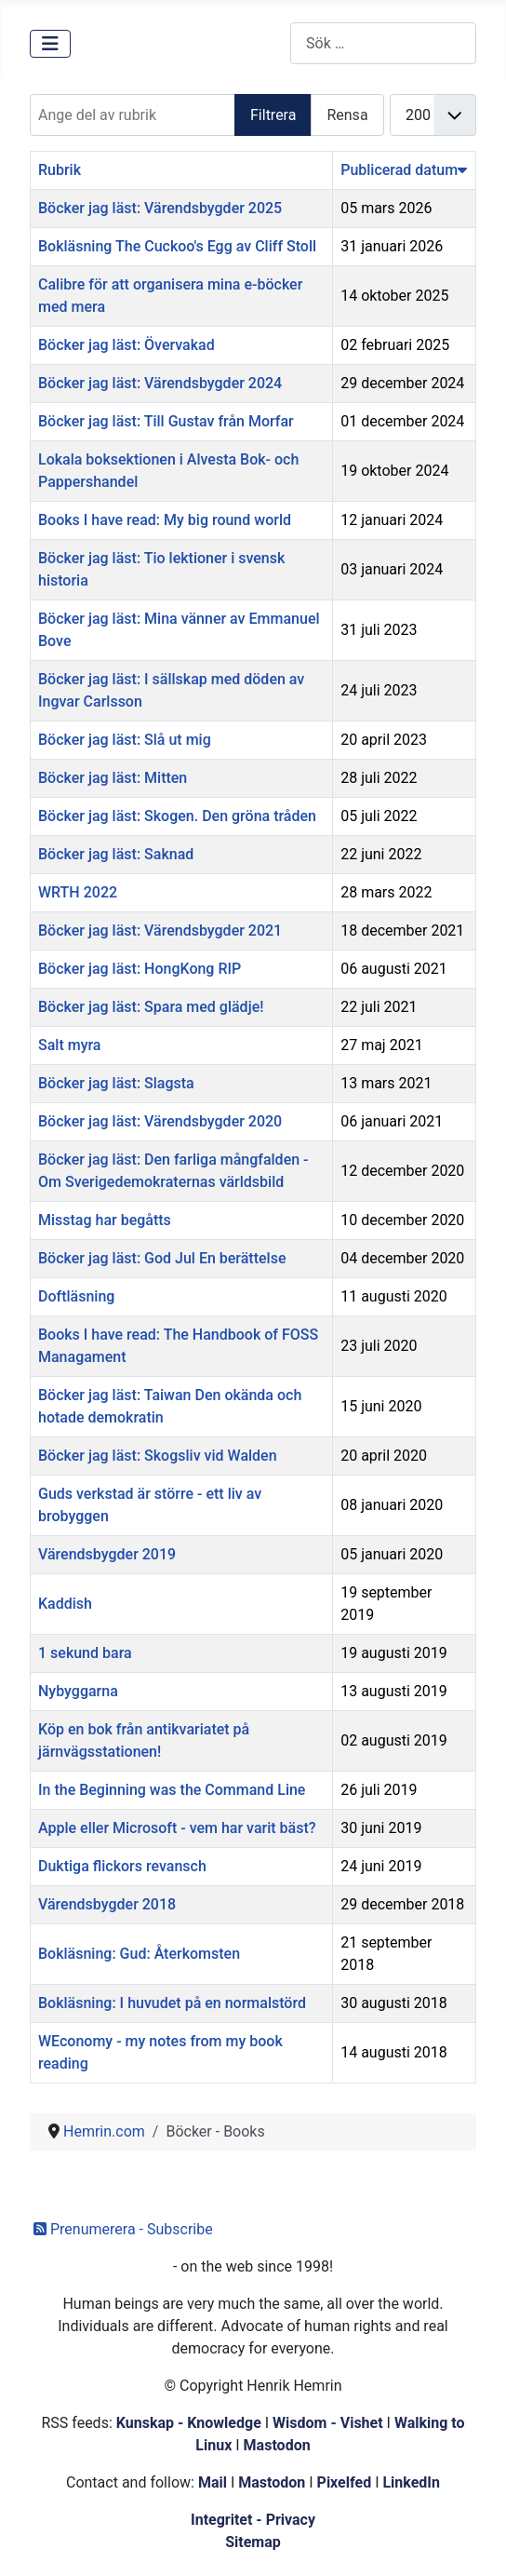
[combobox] (383, 43)
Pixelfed (344, 2482)
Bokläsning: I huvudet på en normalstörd (172, 2003)
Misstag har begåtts (104, 1220)
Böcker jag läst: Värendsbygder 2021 (160, 930)
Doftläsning (76, 1296)
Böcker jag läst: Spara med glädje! (150, 1007)
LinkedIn (411, 2482)
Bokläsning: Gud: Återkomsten (139, 1953)
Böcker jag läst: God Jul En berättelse (162, 1258)
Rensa (346, 115)
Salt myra (69, 1045)
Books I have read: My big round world (164, 520)
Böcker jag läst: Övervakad (126, 345)
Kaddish (65, 1603)
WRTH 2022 (77, 892)
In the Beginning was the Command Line (171, 1790)
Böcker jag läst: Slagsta (116, 1083)
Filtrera (273, 115)
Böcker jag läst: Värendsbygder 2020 (160, 1121)
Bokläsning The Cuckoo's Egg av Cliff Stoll (177, 246)
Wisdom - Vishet (328, 2423)
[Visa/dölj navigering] (50, 44)
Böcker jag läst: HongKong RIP (139, 969)
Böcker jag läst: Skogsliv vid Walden (157, 1455)
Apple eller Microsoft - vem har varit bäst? (177, 1828)
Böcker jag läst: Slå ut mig (124, 740)
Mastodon (277, 2445)
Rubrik (59, 170)
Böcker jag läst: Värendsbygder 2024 (160, 383)
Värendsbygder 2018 (107, 1904)
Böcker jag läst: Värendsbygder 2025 (160, 208)
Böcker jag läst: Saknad (115, 854)
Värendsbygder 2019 (107, 1554)
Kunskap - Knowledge (188, 2423)
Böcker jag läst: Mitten (112, 778)
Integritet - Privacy (253, 2520)
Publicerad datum (403, 170)
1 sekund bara (85, 1653)
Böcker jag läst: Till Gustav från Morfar (166, 421)
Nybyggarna (78, 1691)
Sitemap (253, 2542)
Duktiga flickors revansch (122, 1866)
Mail (212, 2482)
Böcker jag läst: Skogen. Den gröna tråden (177, 816)
